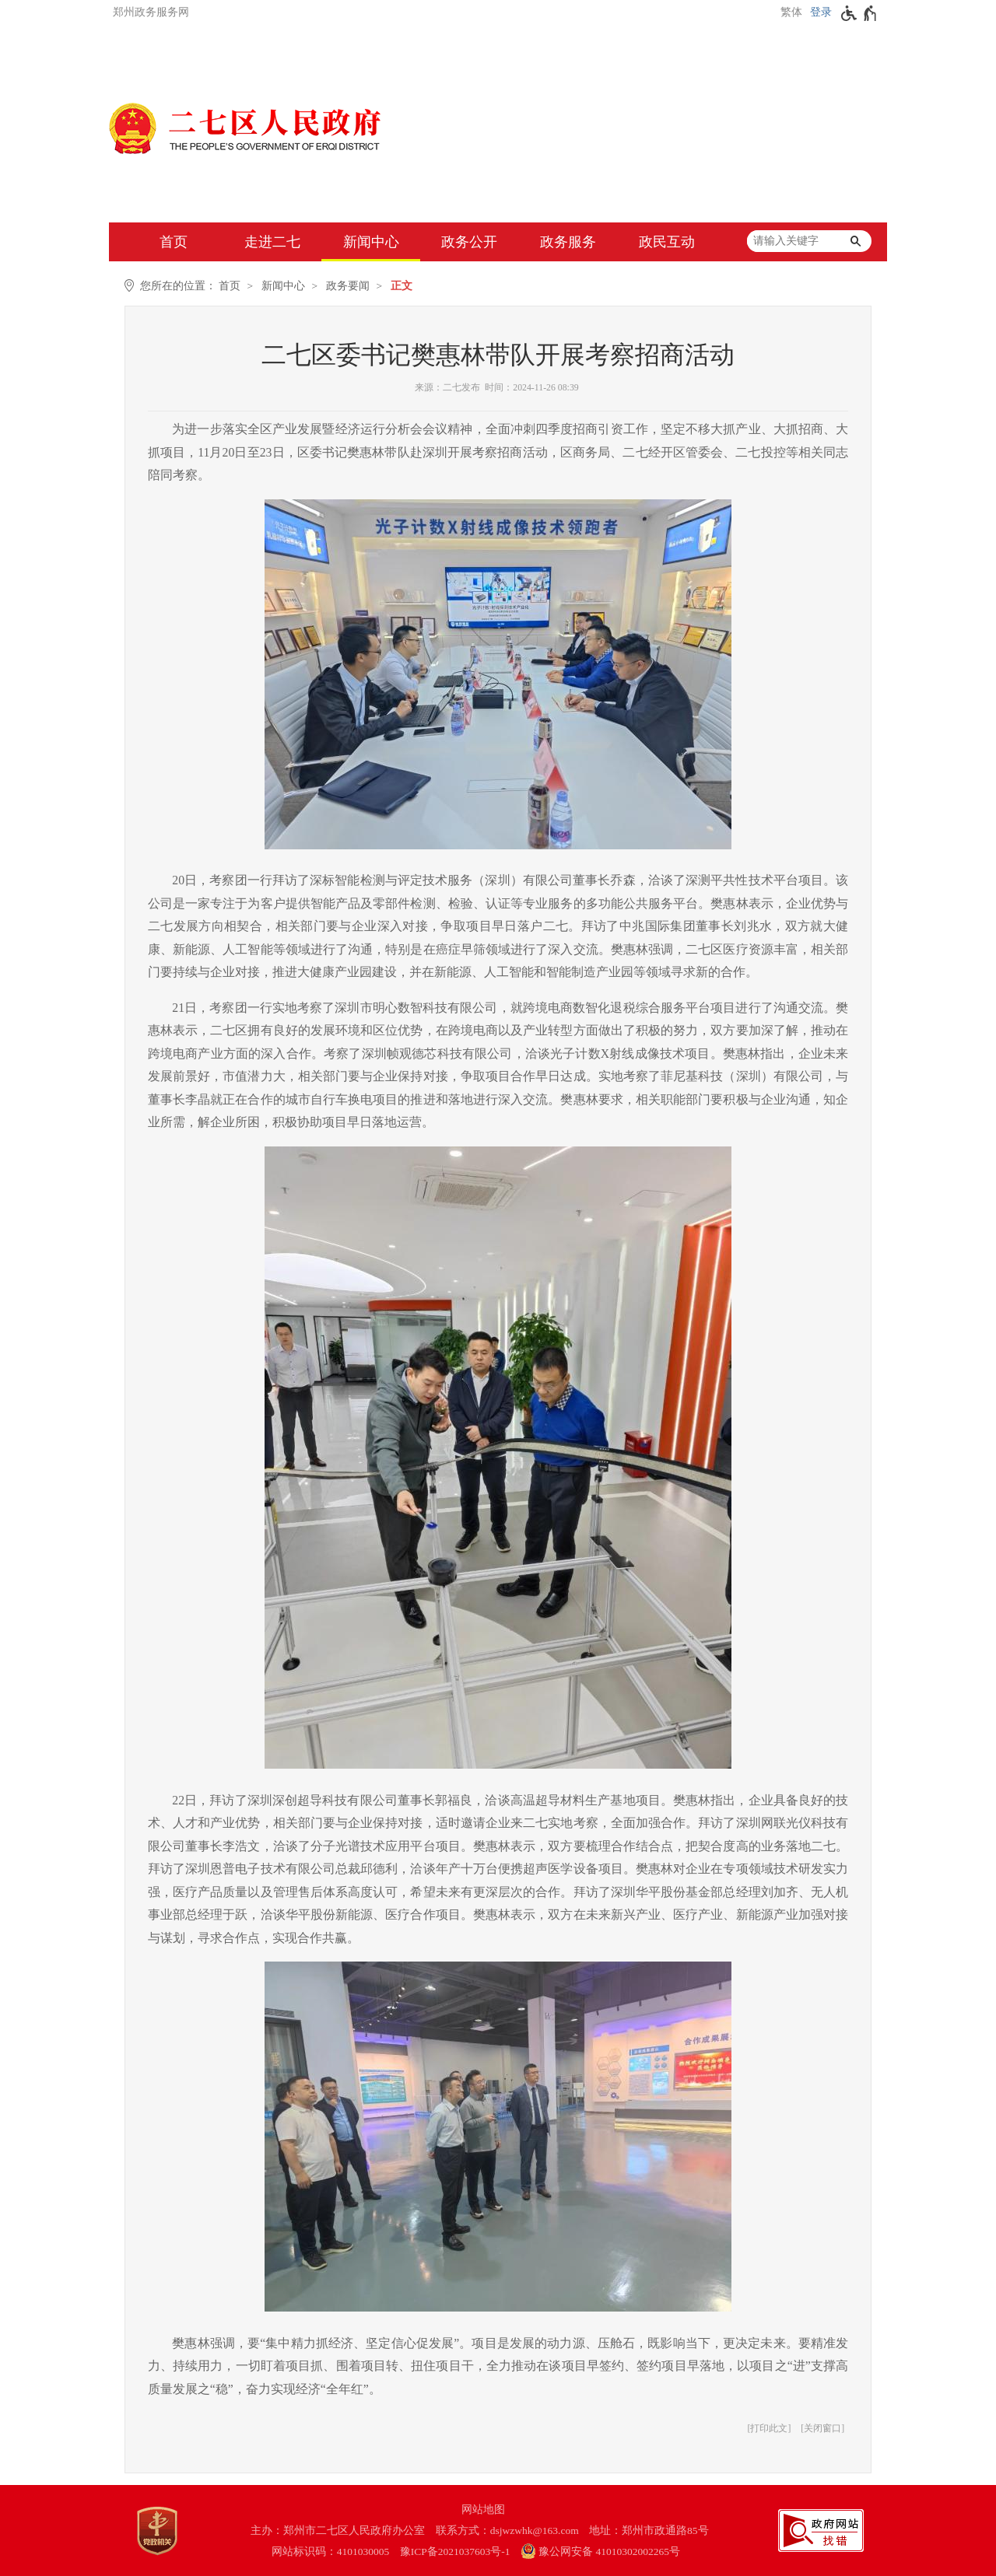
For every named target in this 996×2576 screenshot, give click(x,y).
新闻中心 (371, 242)
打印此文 (768, 2428)
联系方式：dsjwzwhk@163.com (507, 2530)
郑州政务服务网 (151, 12)
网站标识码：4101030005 (331, 2551)
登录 (821, 12)
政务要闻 (348, 286)
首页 (174, 242)
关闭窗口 (822, 2428)
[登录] (819, 12)
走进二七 (272, 242)
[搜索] (855, 241)
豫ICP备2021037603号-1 (455, 2551)
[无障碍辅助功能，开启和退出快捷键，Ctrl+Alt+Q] (859, 13)
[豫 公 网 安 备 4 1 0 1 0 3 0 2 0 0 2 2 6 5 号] (608, 2551)
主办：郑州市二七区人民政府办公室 (338, 2530)
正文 (401, 286)
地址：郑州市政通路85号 (649, 2530)
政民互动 (667, 242)
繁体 (791, 12)
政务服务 (568, 242)
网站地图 (483, 2509)
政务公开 (469, 242)
